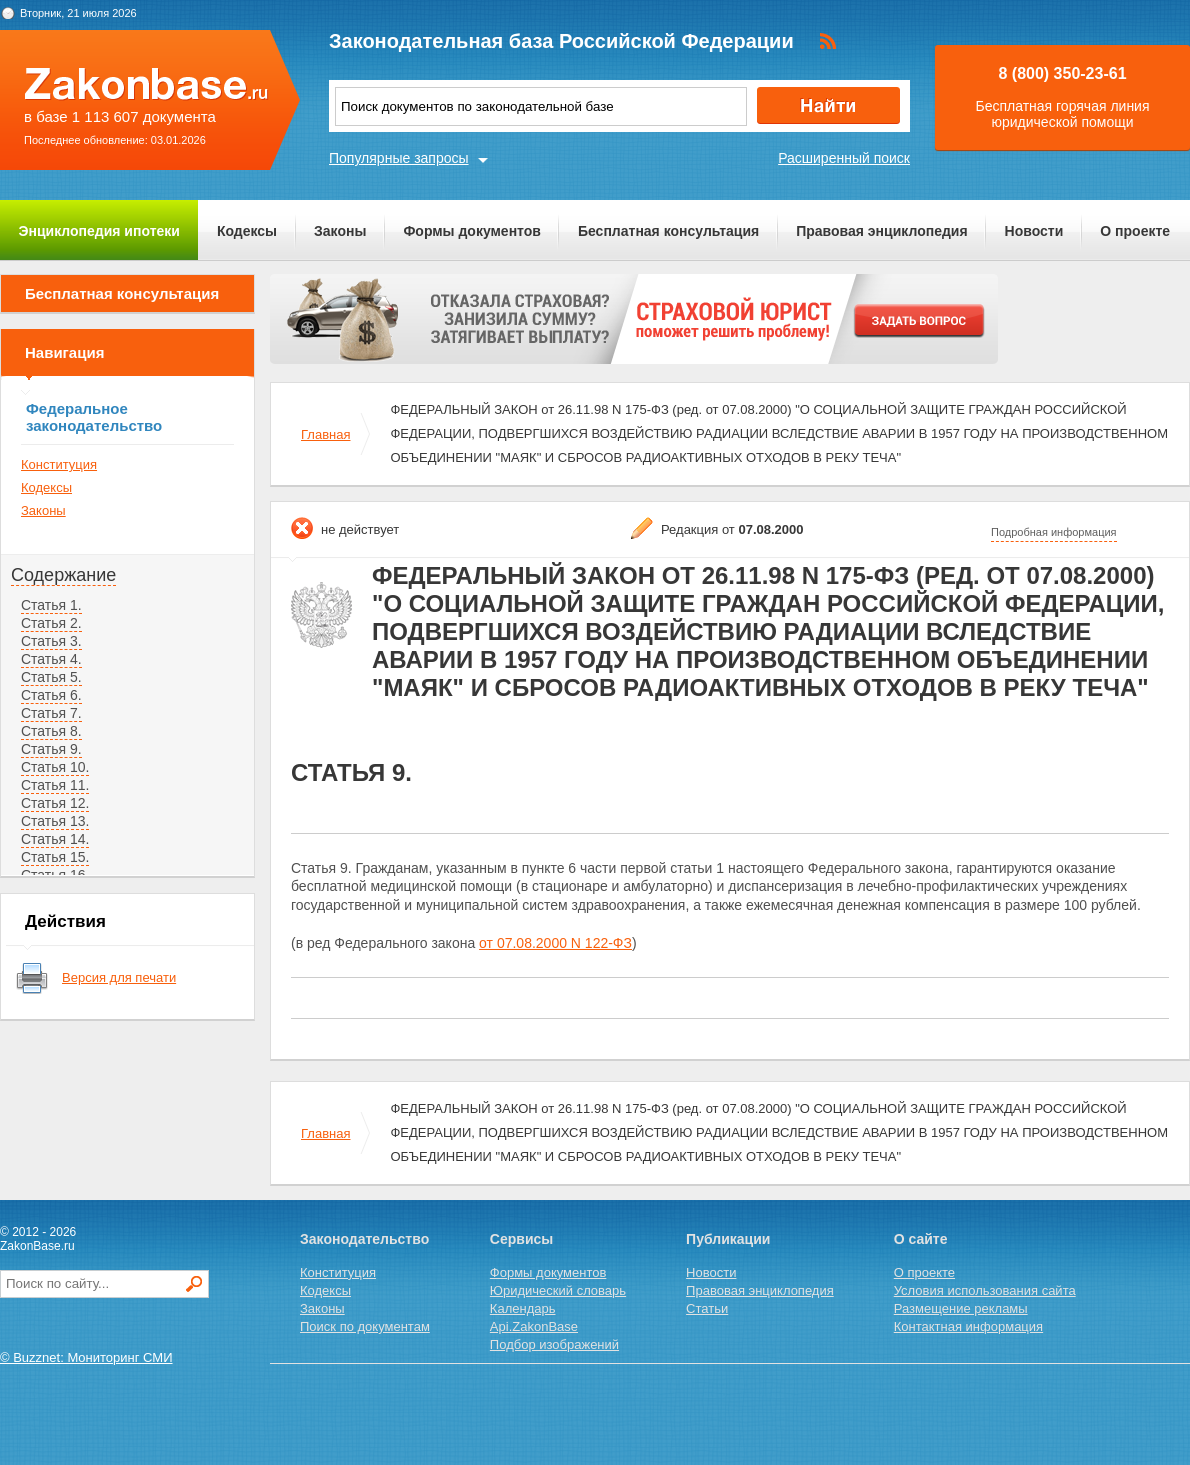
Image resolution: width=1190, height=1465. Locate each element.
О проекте (1135, 231)
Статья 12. (55, 803)
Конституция (59, 464)
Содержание (63, 575)
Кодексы (247, 231)
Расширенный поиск (844, 158)
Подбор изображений (554, 1344)
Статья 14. (55, 839)
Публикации (728, 1239)
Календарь (523, 1308)
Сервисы (521, 1239)
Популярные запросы (399, 158)
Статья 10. (55, 767)
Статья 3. (51, 641)
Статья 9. (51, 749)
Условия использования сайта (985, 1290)
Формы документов (472, 231)
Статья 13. (55, 821)
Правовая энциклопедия (881, 231)
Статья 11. (55, 785)
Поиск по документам (365, 1326)
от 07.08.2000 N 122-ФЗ (555, 943)
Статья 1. (51, 605)
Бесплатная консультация (668, 231)
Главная (325, 434)
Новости (1034, 231)
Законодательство (364, 1239)
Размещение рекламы (961, 1308)
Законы (340, 231)
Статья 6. (51, 695)
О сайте (921, 1239)
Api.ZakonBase (534, 1326)
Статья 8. (51, 731)
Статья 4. (51, 659)
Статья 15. (55, 857)
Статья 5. (51, 677)
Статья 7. (51, 713)
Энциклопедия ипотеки (99, 231)
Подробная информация (1054, 532)
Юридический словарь (558, 1290)
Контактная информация (968, 1326)
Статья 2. (51, 623)
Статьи (707, 1308)
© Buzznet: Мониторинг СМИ (86, 1357)
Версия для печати (119, 977)
